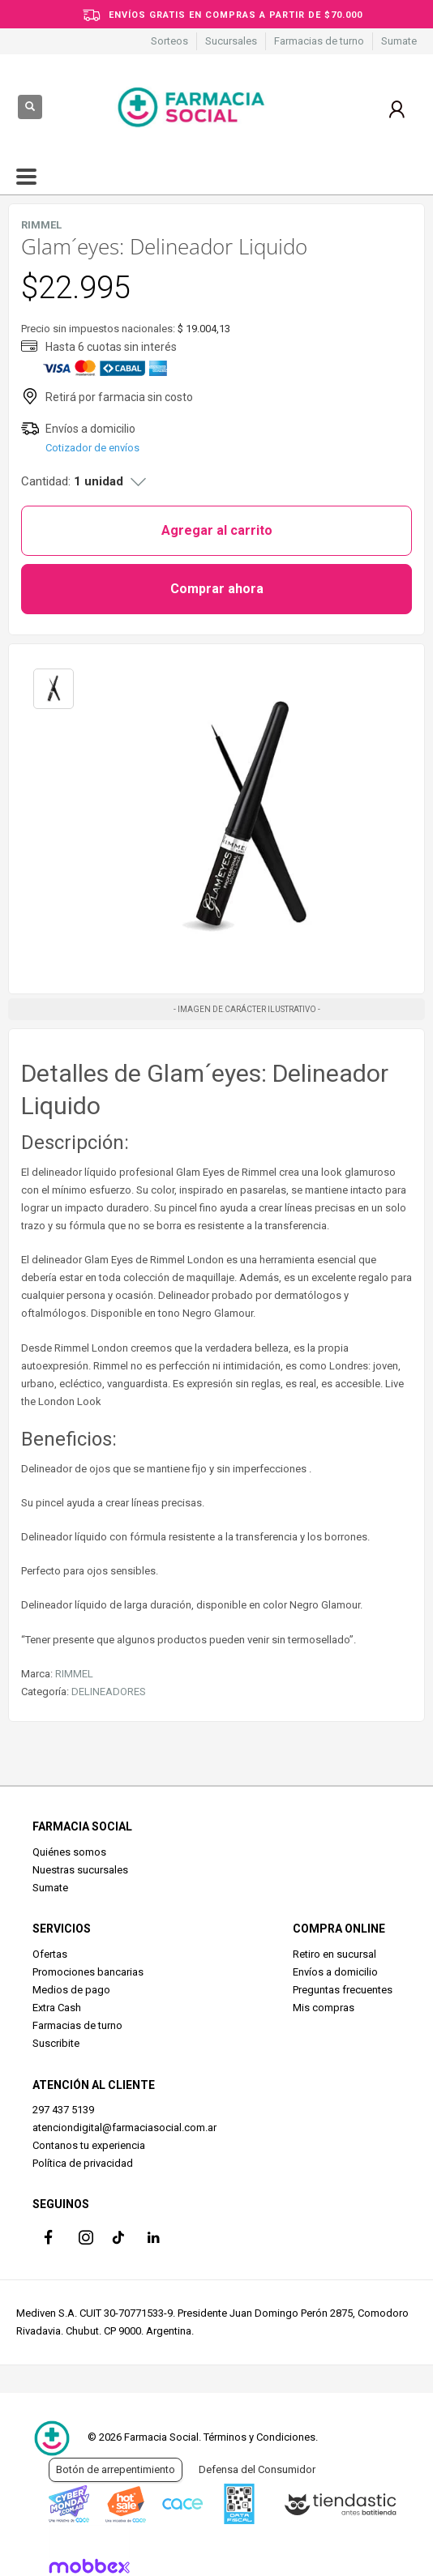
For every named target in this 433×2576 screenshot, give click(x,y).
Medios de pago (71, 1990)
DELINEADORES (108, 1691)
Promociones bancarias (88, 1972)
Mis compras (323, 2007)
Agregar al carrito (216, 530)
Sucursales (231, 41)
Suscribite (55, 2043)
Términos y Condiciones (259, 2437)
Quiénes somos (69, 1852)
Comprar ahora (217, 588)
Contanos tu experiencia (88, 2145)
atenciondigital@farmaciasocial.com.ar (124, 2127)
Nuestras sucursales (80, 1870)
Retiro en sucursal (334, 1954)
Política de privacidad (82, 2163)
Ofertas (49, 1954)
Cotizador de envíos (92, 448)
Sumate (399, 41)
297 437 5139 (63, 2110)
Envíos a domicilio (335, 1972)
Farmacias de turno (319, 41)
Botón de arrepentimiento (115, 2469)
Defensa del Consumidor (257, 2469)
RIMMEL (74, 1674)
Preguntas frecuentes (342, 1990)
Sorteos (169, 41)
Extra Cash (56, 2007)
